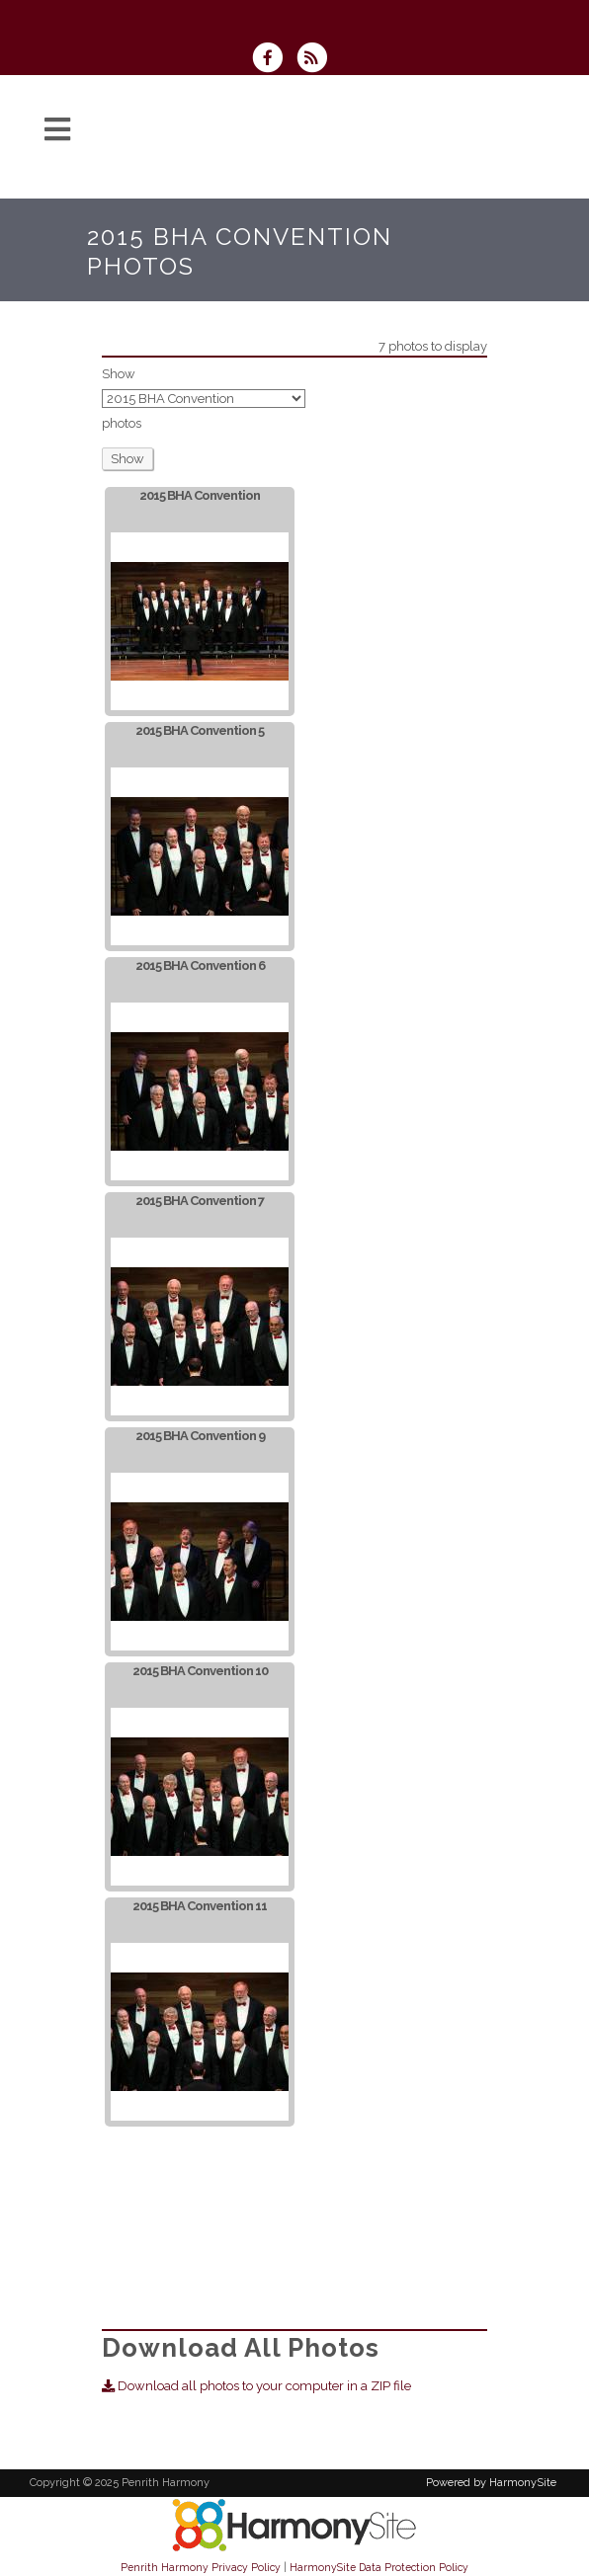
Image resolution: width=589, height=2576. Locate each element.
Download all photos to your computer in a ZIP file (256, 2385)
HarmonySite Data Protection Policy (379, 2567)
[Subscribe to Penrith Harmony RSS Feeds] (316, 59)
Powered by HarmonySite (491, 2482)
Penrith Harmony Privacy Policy (201, 2567)
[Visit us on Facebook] (273, 59)
